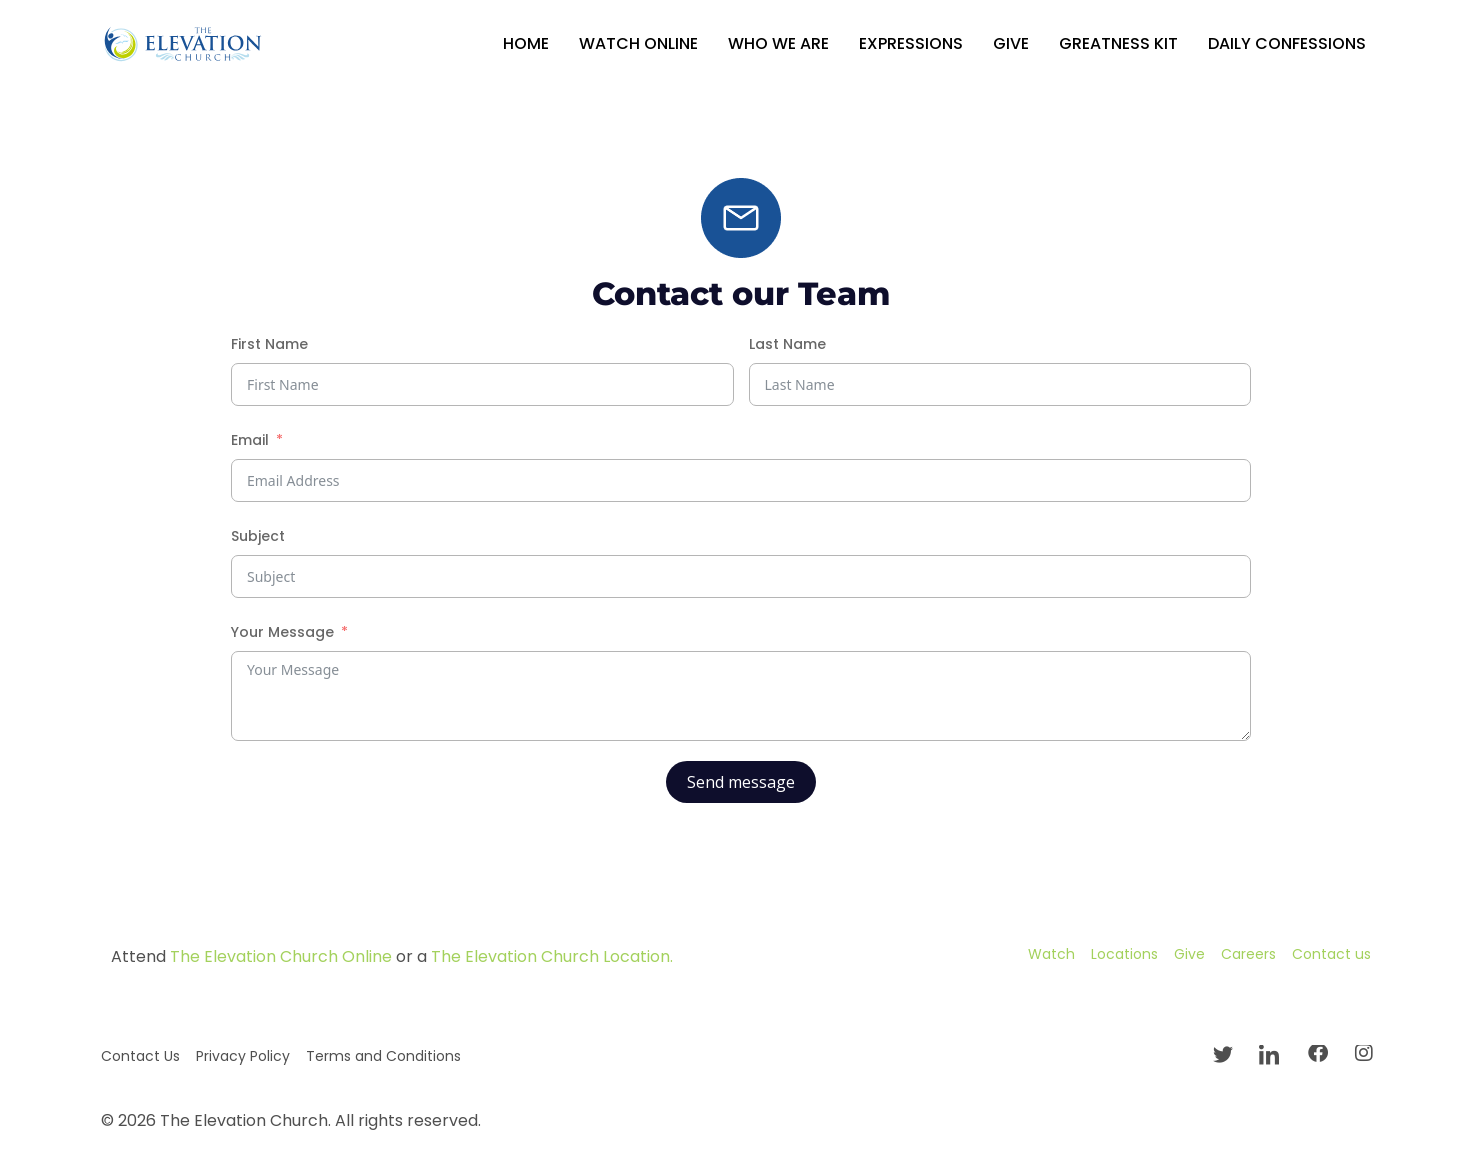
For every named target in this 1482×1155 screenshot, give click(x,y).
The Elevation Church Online (281, 956)
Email (250, 440)
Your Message (282, 632)
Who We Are (778, 43)
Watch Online (638, 43)
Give (1011, 43)
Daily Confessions (1287, 43)
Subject (258, 536)
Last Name (787, 344)
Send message (741, 782)
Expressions (911, 43)
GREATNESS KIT (1118, 43)
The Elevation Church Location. (552, 956)
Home (526, 43)
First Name (269, 344)
